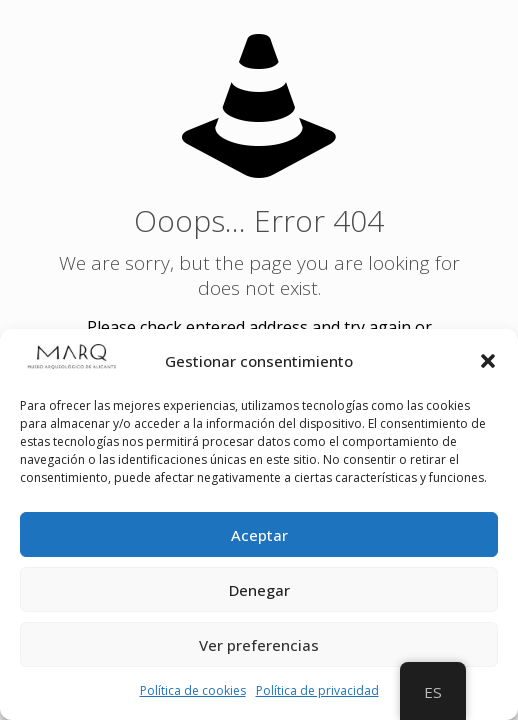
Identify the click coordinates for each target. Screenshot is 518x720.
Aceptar (259, 535)
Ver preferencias (259, 645)
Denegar (259, 590)
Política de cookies (193, 690)
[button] (488, 361)
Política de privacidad (317, 690)
